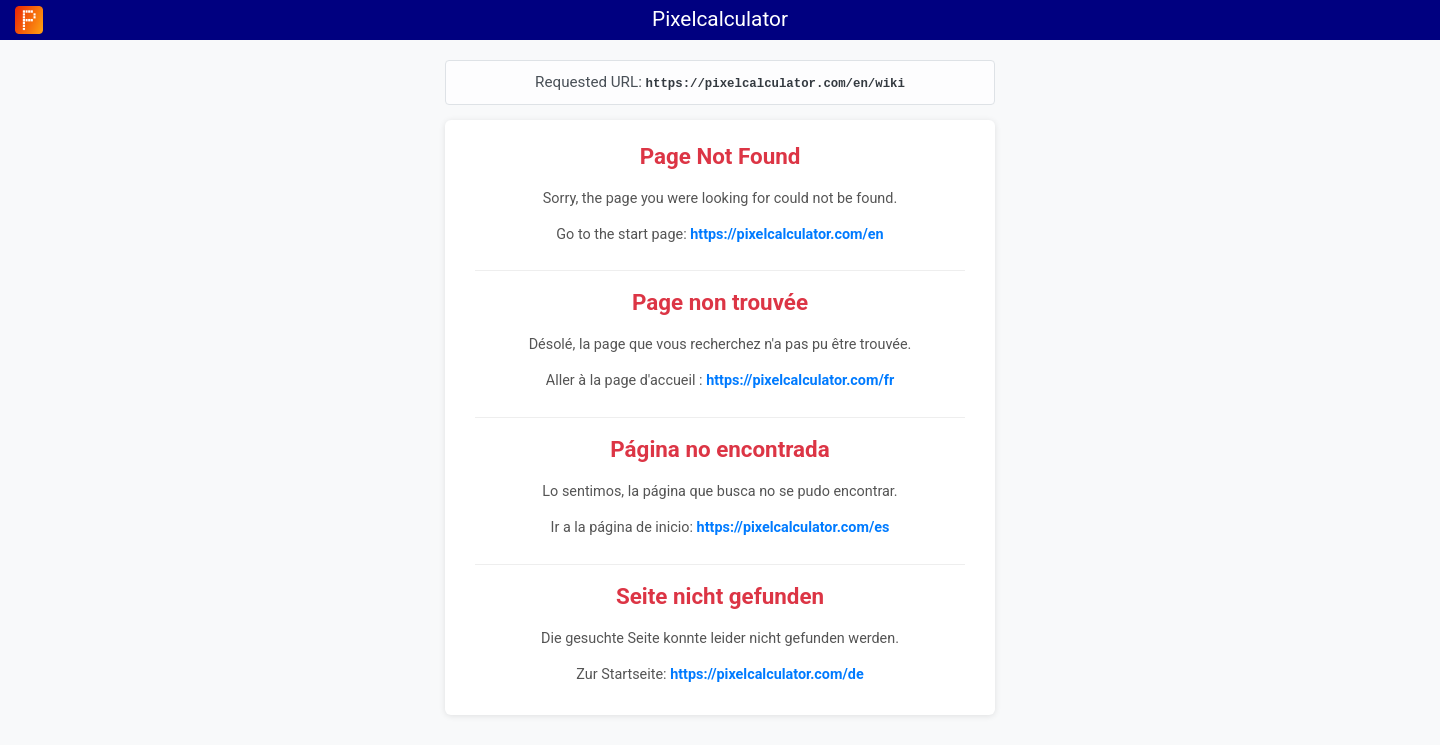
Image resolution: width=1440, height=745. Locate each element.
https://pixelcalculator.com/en (786, 234)
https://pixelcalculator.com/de (767, 674)
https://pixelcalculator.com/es (793, 527)
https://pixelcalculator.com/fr (800, 380)
